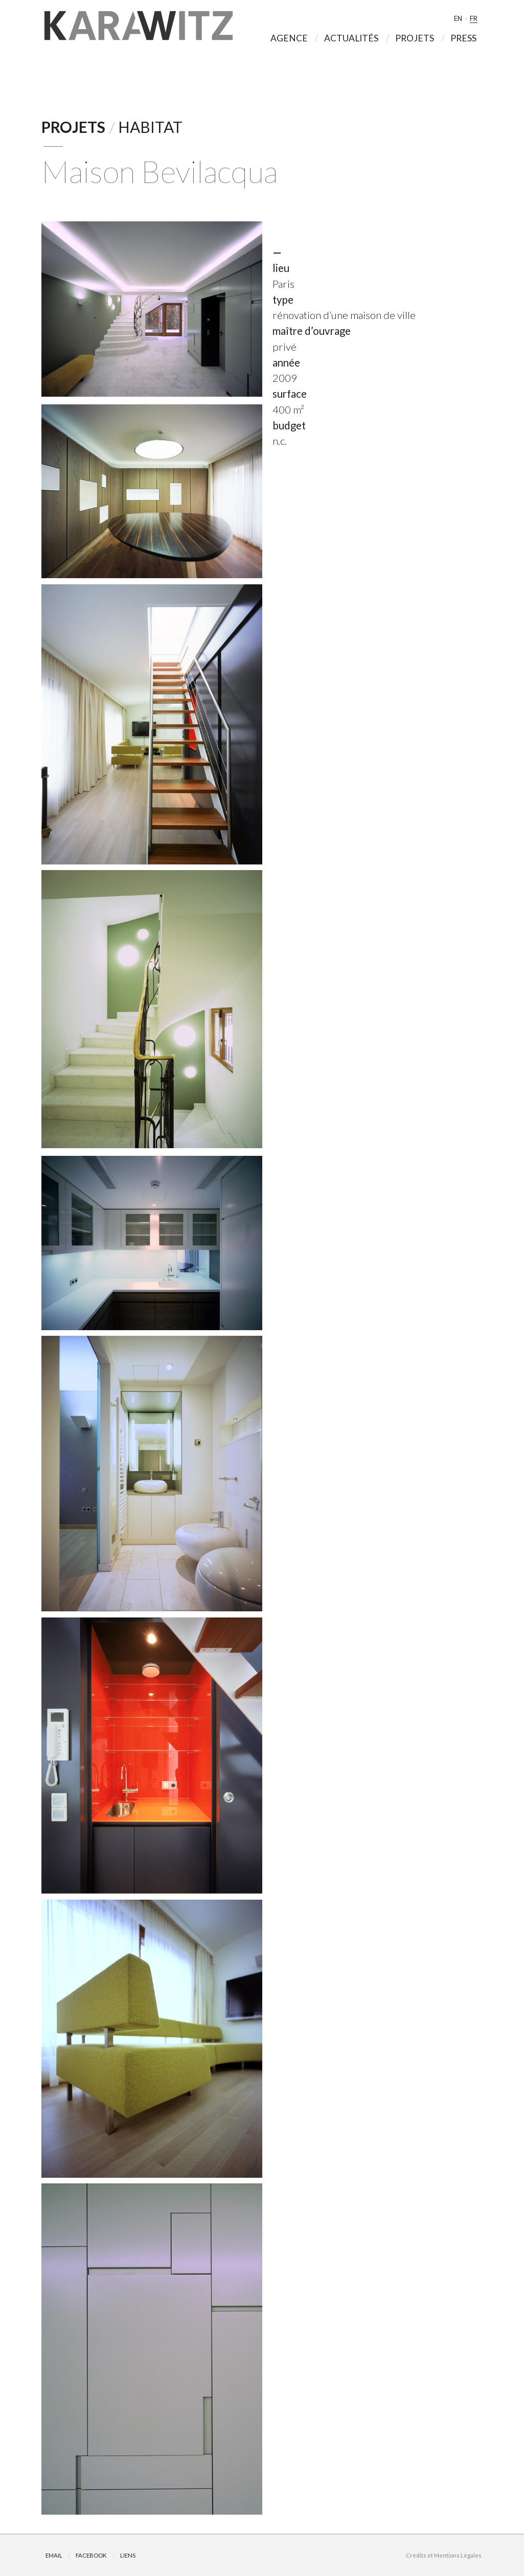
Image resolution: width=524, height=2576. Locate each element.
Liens (127, 2555)
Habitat (150, 127)
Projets (73, 127)
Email (53, 2555)
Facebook (91, 2555)
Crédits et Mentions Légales (444, 2555)
